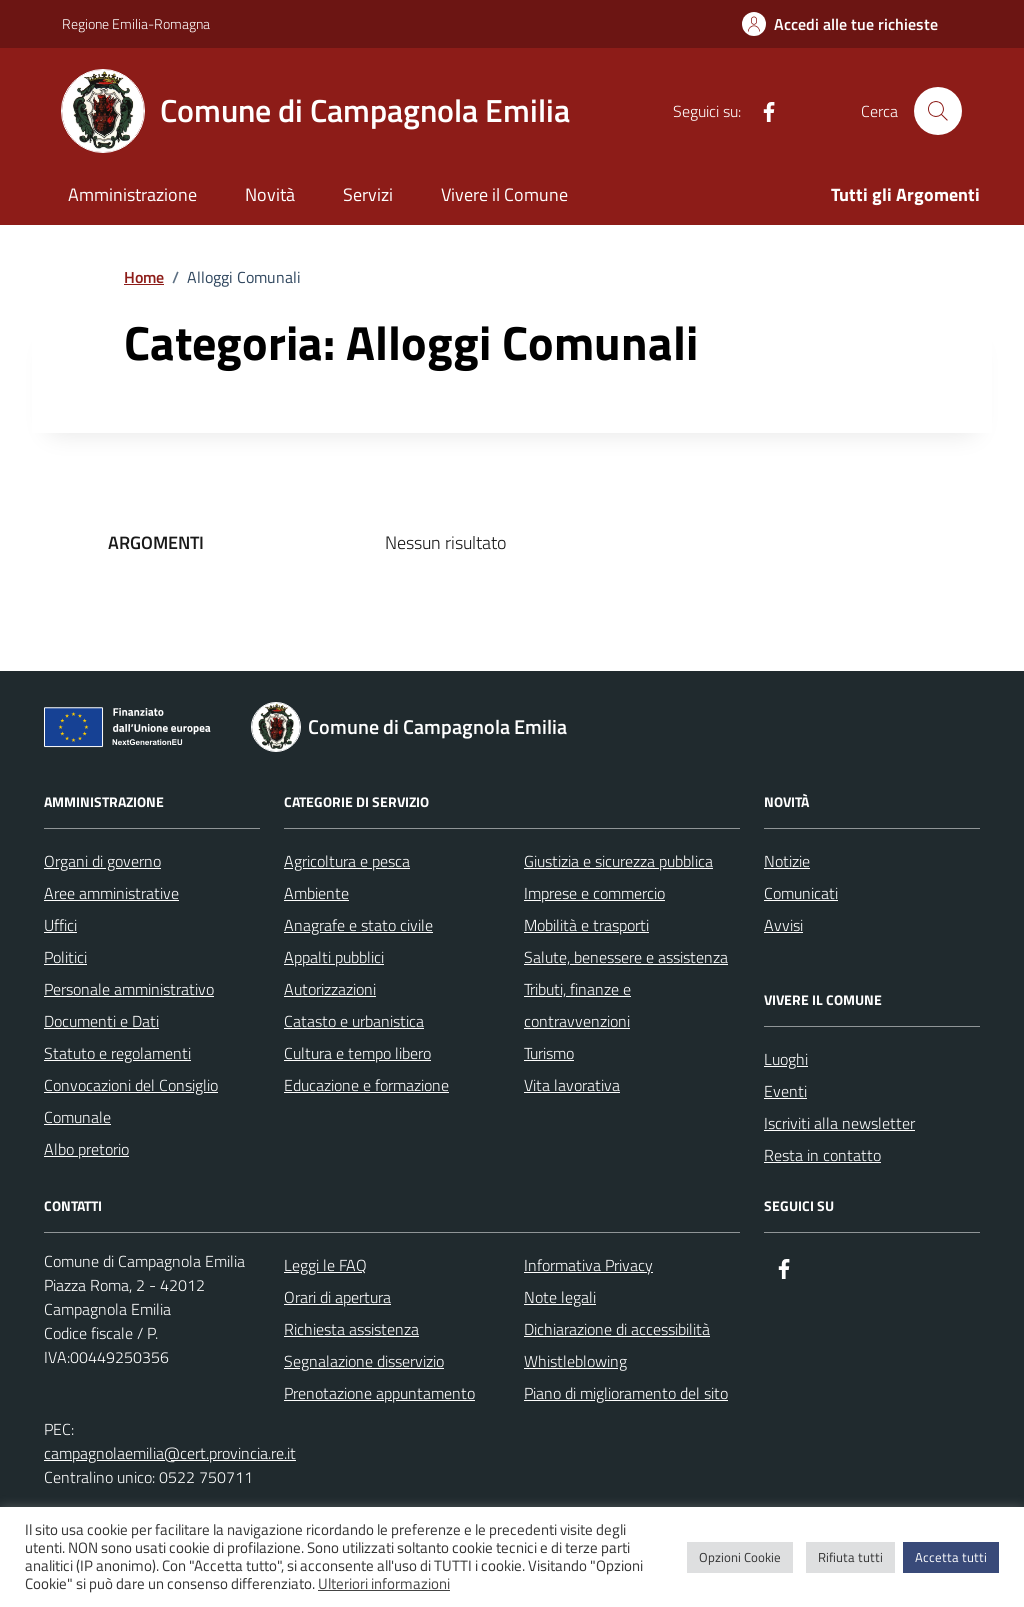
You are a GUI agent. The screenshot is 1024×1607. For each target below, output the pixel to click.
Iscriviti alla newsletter (839, 1123)
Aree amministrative (111, 893)
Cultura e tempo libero (357, 1053)
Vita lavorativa (572, 1085)
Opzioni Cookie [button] (740, 1557)
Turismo (549, 1053)
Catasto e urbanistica (354, 1021)
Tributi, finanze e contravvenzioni (577, 1005)
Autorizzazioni (330, 989)
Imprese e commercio (594, 893)
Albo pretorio (86, 1149)
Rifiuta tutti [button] (850, 1557)
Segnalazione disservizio (364, 1361)
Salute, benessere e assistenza (626, 957)
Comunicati (801, 893)
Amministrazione (132, 194)
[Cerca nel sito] (938, 111)
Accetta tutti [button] (951, 1557)
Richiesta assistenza (351, 1329)
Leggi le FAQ (325, 1265)
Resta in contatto (822, 1155)
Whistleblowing (575, 1361)
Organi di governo (102, 861)
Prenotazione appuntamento (379, 1393)
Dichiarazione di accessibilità (617, 1329)
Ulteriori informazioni (384, 1584)
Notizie (787, 861)
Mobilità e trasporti (586, 925)
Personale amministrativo (129, 989)
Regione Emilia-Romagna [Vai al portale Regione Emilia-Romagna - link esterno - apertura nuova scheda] (136, 23)
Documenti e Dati (101, 1021)
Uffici (60, 925)
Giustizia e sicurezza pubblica (618, 861)
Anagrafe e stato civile (358, 925)
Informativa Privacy (588, 1265)
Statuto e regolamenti (117, 1053)
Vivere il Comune (504, 194)
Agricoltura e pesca (347, 861)
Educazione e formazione (366, 1085)
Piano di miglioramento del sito (626, 1393)
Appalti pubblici (334, 957)
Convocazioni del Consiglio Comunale (131, 1101)
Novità (270, 194)
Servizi (368, 194)
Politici (65, 957)
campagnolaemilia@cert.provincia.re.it (170, 1453)
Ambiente (316, 893)
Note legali (560, 1297)
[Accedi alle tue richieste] (840, 24)
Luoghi (786, 1059)
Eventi (785, 1091)
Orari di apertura (337, 1297)
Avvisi (783, 925)
